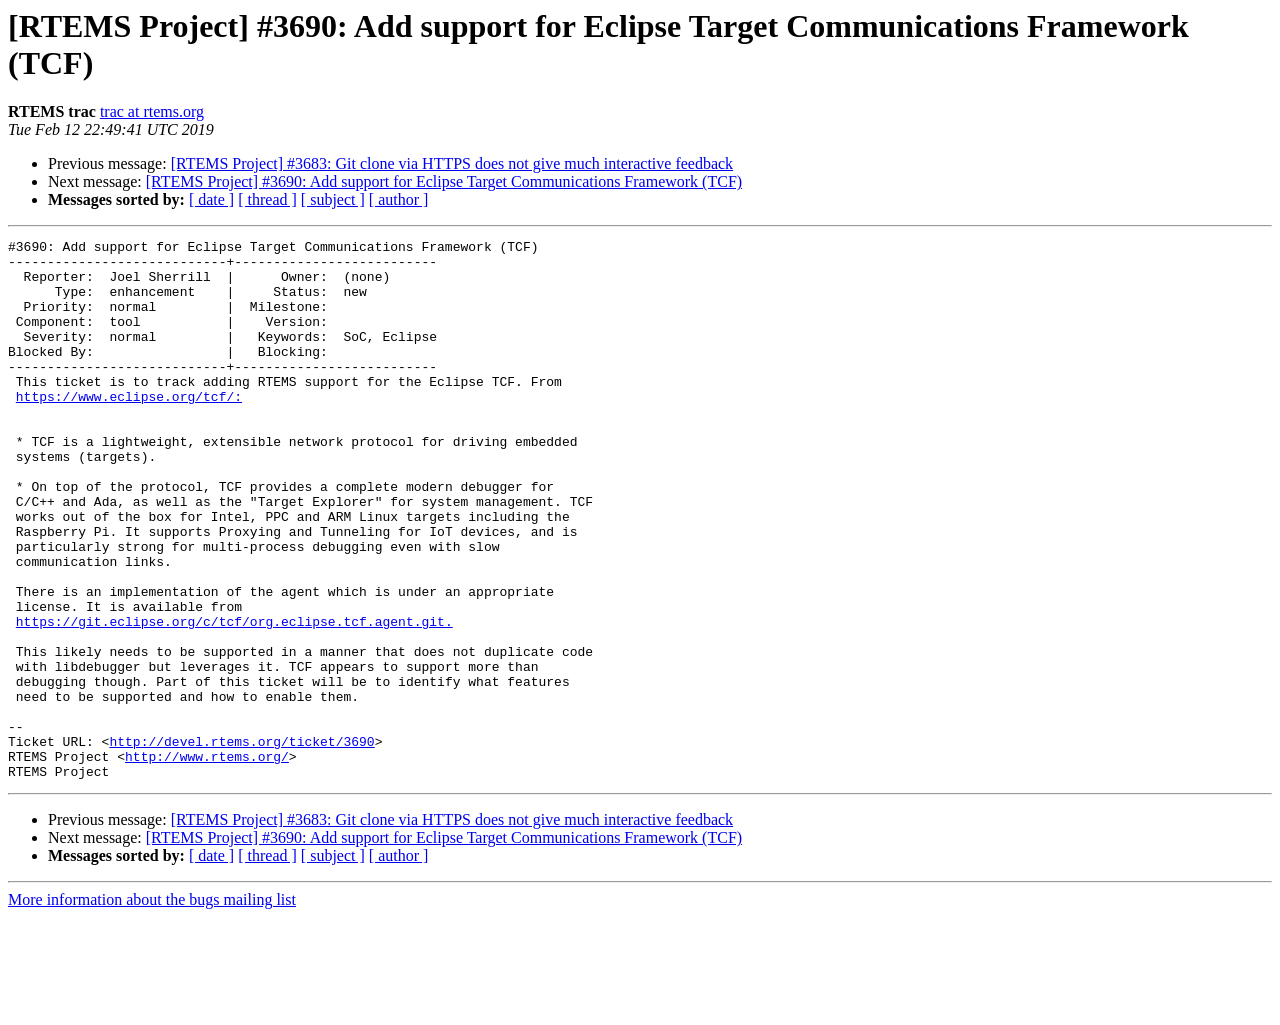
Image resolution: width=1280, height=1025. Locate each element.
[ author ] (399, 199)
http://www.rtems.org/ (207, 861)
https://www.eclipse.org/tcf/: (129, 429)
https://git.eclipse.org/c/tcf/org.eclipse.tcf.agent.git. (234, 699)
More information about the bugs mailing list (152, 1007)
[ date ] (211, 199)
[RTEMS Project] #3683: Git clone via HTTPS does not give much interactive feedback (452, 163)
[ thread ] (267, 199)
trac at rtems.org (152, 111)
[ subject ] (333, 199)
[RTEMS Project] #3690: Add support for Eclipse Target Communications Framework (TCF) (444, 181)
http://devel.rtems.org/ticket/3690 (241, 843)
